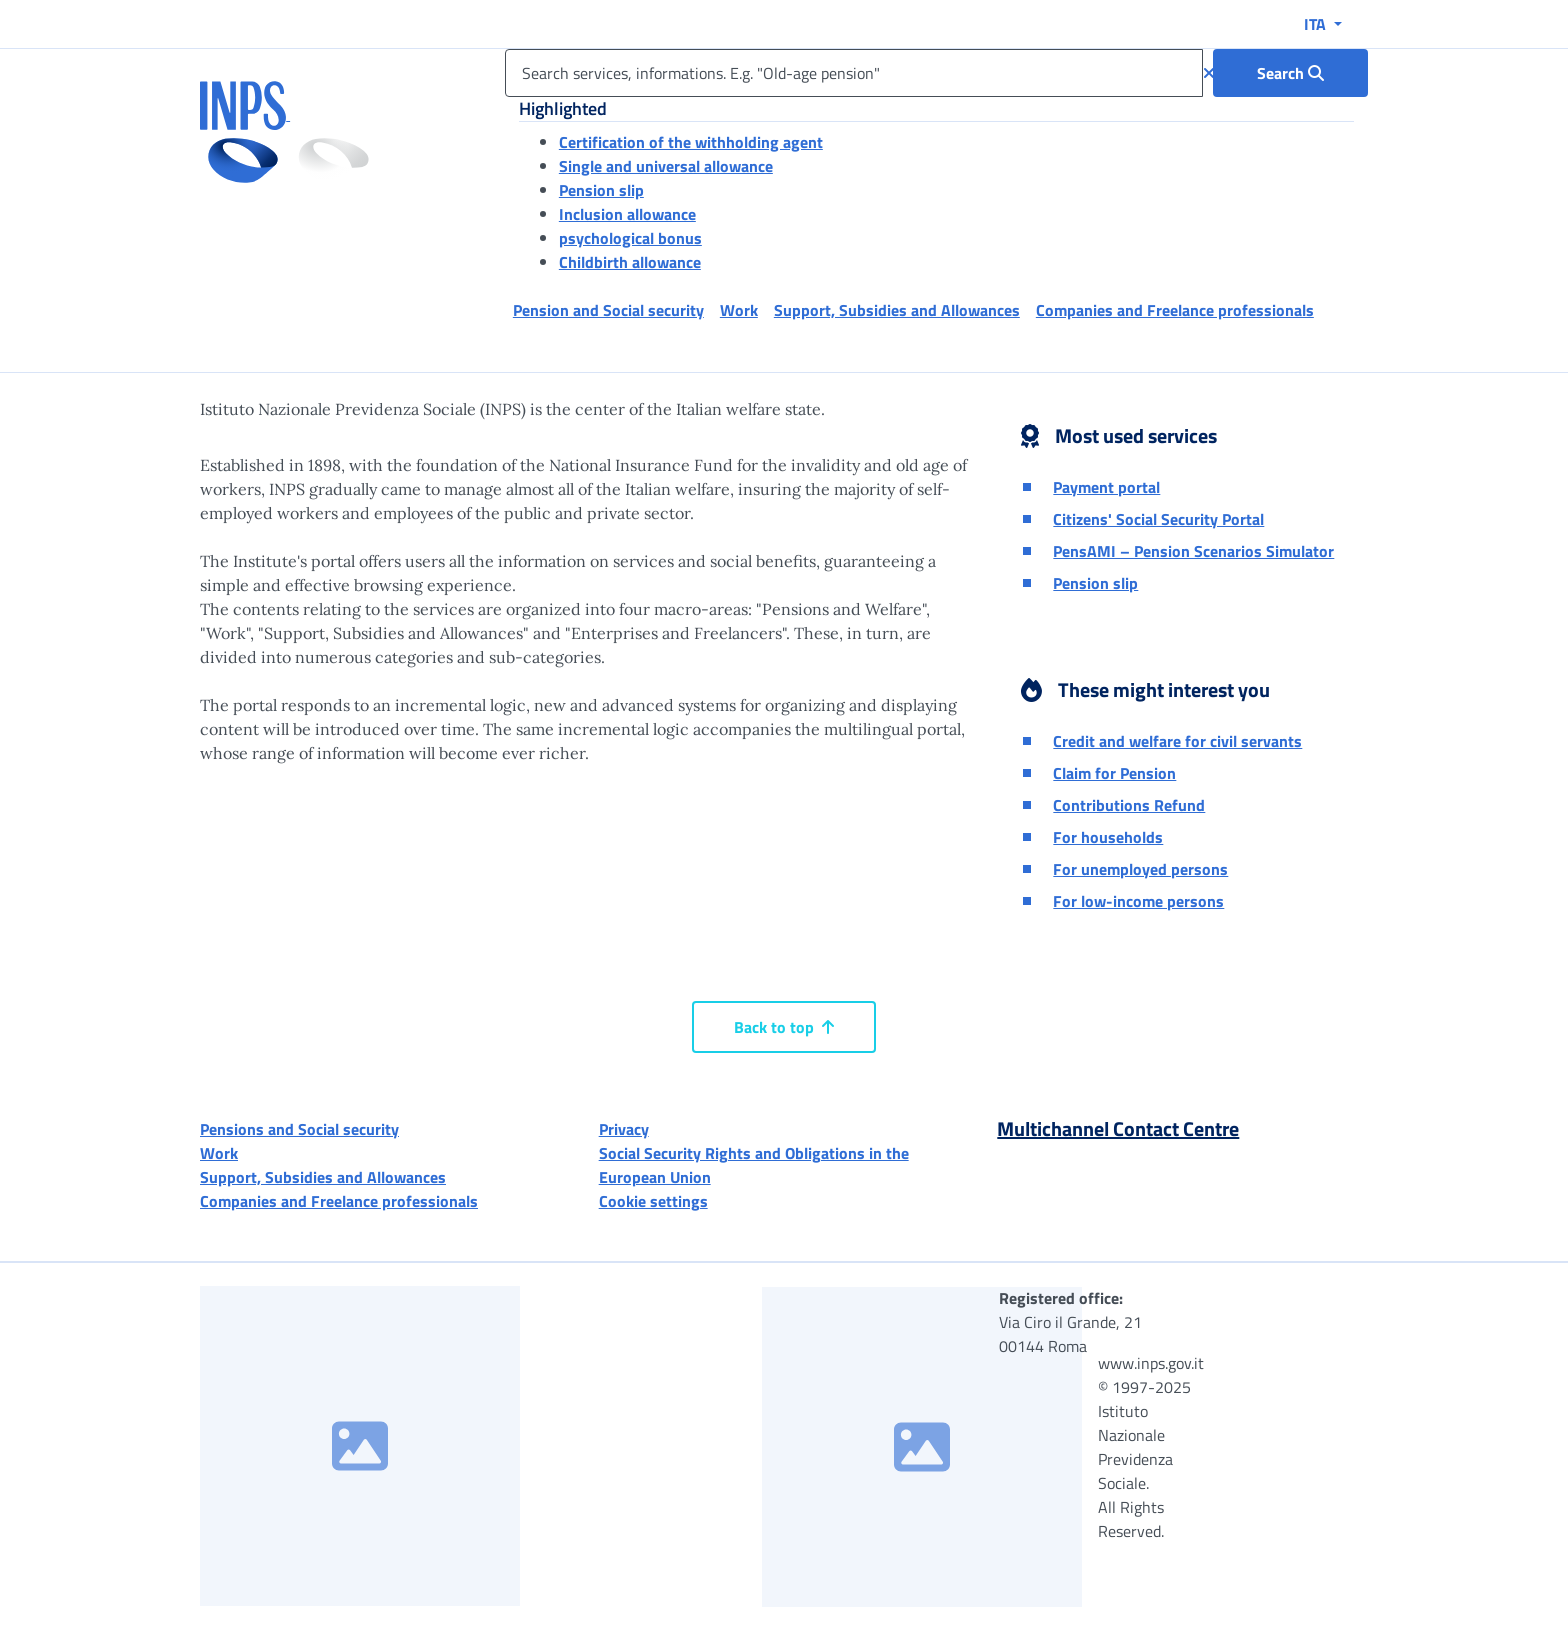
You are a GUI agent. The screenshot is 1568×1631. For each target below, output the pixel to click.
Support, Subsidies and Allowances (323, 1177)
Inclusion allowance (627, 214)
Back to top (784, 1027)
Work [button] (739, 310)
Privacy (624, 1129)
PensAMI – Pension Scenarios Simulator (1193, 551)
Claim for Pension (1114, 773)
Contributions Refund (1129, 805)
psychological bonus (630, 238)
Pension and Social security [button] (608, 310)
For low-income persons (1138, 901)
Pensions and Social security (299, 1129)
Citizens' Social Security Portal (1158, 519)
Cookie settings (653, 1201)
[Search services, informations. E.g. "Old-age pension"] (854, 73)
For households (1108, 837)
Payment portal (1106, 487)
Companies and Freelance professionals (339, 1201)
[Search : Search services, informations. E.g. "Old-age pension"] (1290, 73)
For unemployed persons (1140, 869)
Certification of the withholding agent (691, 142)
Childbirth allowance (630, 262)
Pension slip (601, 190)
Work (219, 1153)
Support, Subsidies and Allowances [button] (897, 310)
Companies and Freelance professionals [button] (1175, 310)
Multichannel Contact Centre (1118, 1128)
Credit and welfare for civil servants (1177, 741)
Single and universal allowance (666, 166)
